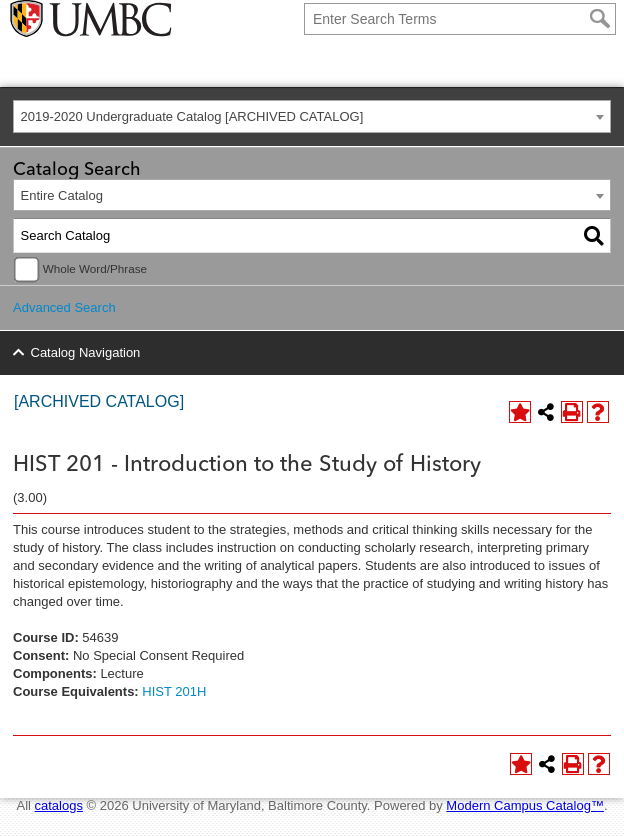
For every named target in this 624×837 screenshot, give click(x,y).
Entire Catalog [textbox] (62, 195)
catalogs (59, 805)
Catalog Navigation (86, 352)
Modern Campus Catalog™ (525, 805)
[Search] (600, 19)
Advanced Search (64, 307)
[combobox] (312, 116)
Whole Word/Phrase (95, 268)
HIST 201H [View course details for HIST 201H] (174, 691)
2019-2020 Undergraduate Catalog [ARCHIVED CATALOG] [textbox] (192, 116)
